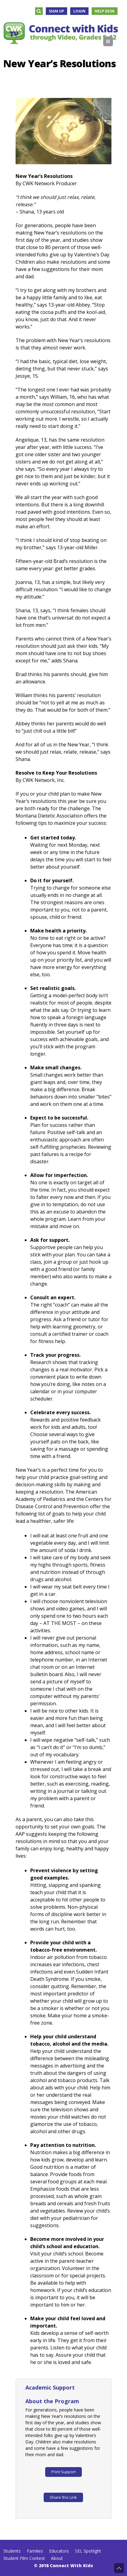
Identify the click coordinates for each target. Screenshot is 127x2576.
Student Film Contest (24, 2558)
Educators (59, 2551)
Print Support (63, 2471)
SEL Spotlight (88, 2551)
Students (12, 2551)
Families (35, 2551)
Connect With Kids (71, 2565)
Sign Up (56, 11)
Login (79, 11)
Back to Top (119, 2568)
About (57, 2558)
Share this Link (63, 2497)
